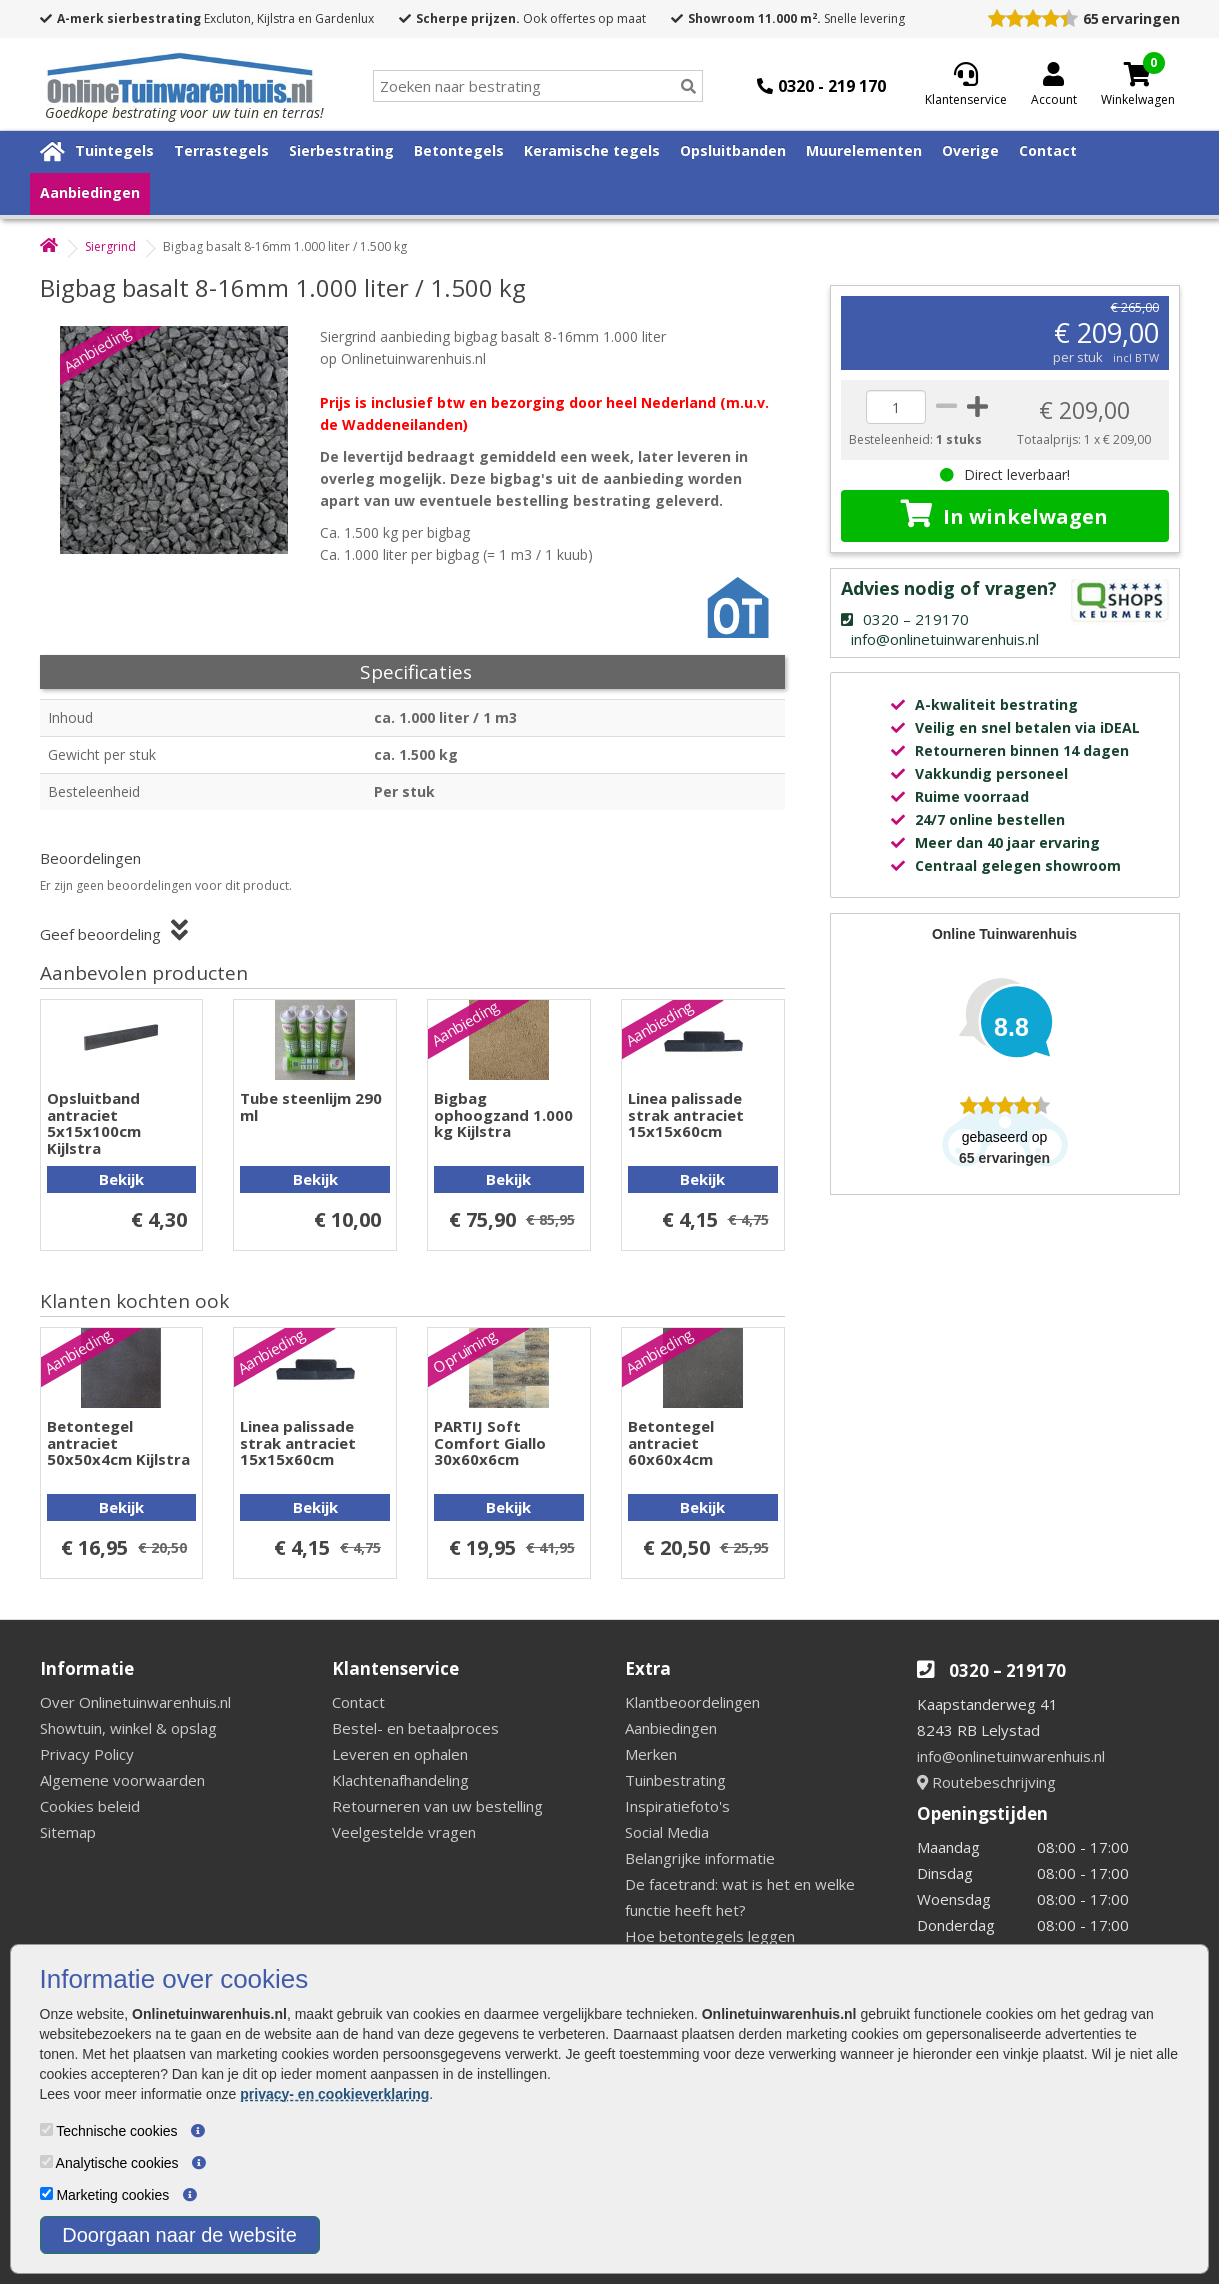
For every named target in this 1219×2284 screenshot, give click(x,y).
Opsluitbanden (733, 150)
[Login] (1054, 86)
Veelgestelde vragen (404, 1832)
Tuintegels (114, 150)
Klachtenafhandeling (400, 1780)
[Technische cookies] (46, 2129)
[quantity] (896, 407)
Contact (1048, 150)
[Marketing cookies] (46, 2193)
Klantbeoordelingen (692, 1702)
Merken (651, 1754)
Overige (970, 150)
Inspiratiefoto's (677, 1806)
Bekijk (121, 1179)
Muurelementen (864, 150)
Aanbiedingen (90, 192)
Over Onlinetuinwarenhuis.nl (135, 1702)
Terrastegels (221, 150)
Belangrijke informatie (700, 1858)
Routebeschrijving (986, 1782)
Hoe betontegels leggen (710, 1936)
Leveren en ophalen (400, 1754)
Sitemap (68, 1832)
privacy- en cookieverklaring (334, 2094)
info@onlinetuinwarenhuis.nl (1011, 1756)
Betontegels (459, 150)
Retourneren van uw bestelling (437, 1806)
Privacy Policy (87, 1754)
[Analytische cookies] (46, 2161)
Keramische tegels (592, 150)
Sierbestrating (341, 150)
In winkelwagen (1004, 515)
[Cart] (1138, 74)
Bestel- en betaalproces (415, 1728)
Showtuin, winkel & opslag (128, 1728)
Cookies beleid (90, 1806)
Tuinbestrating (675, 1780)
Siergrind (110, 246)
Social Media (667, 1832)
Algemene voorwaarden (122, 1780)
